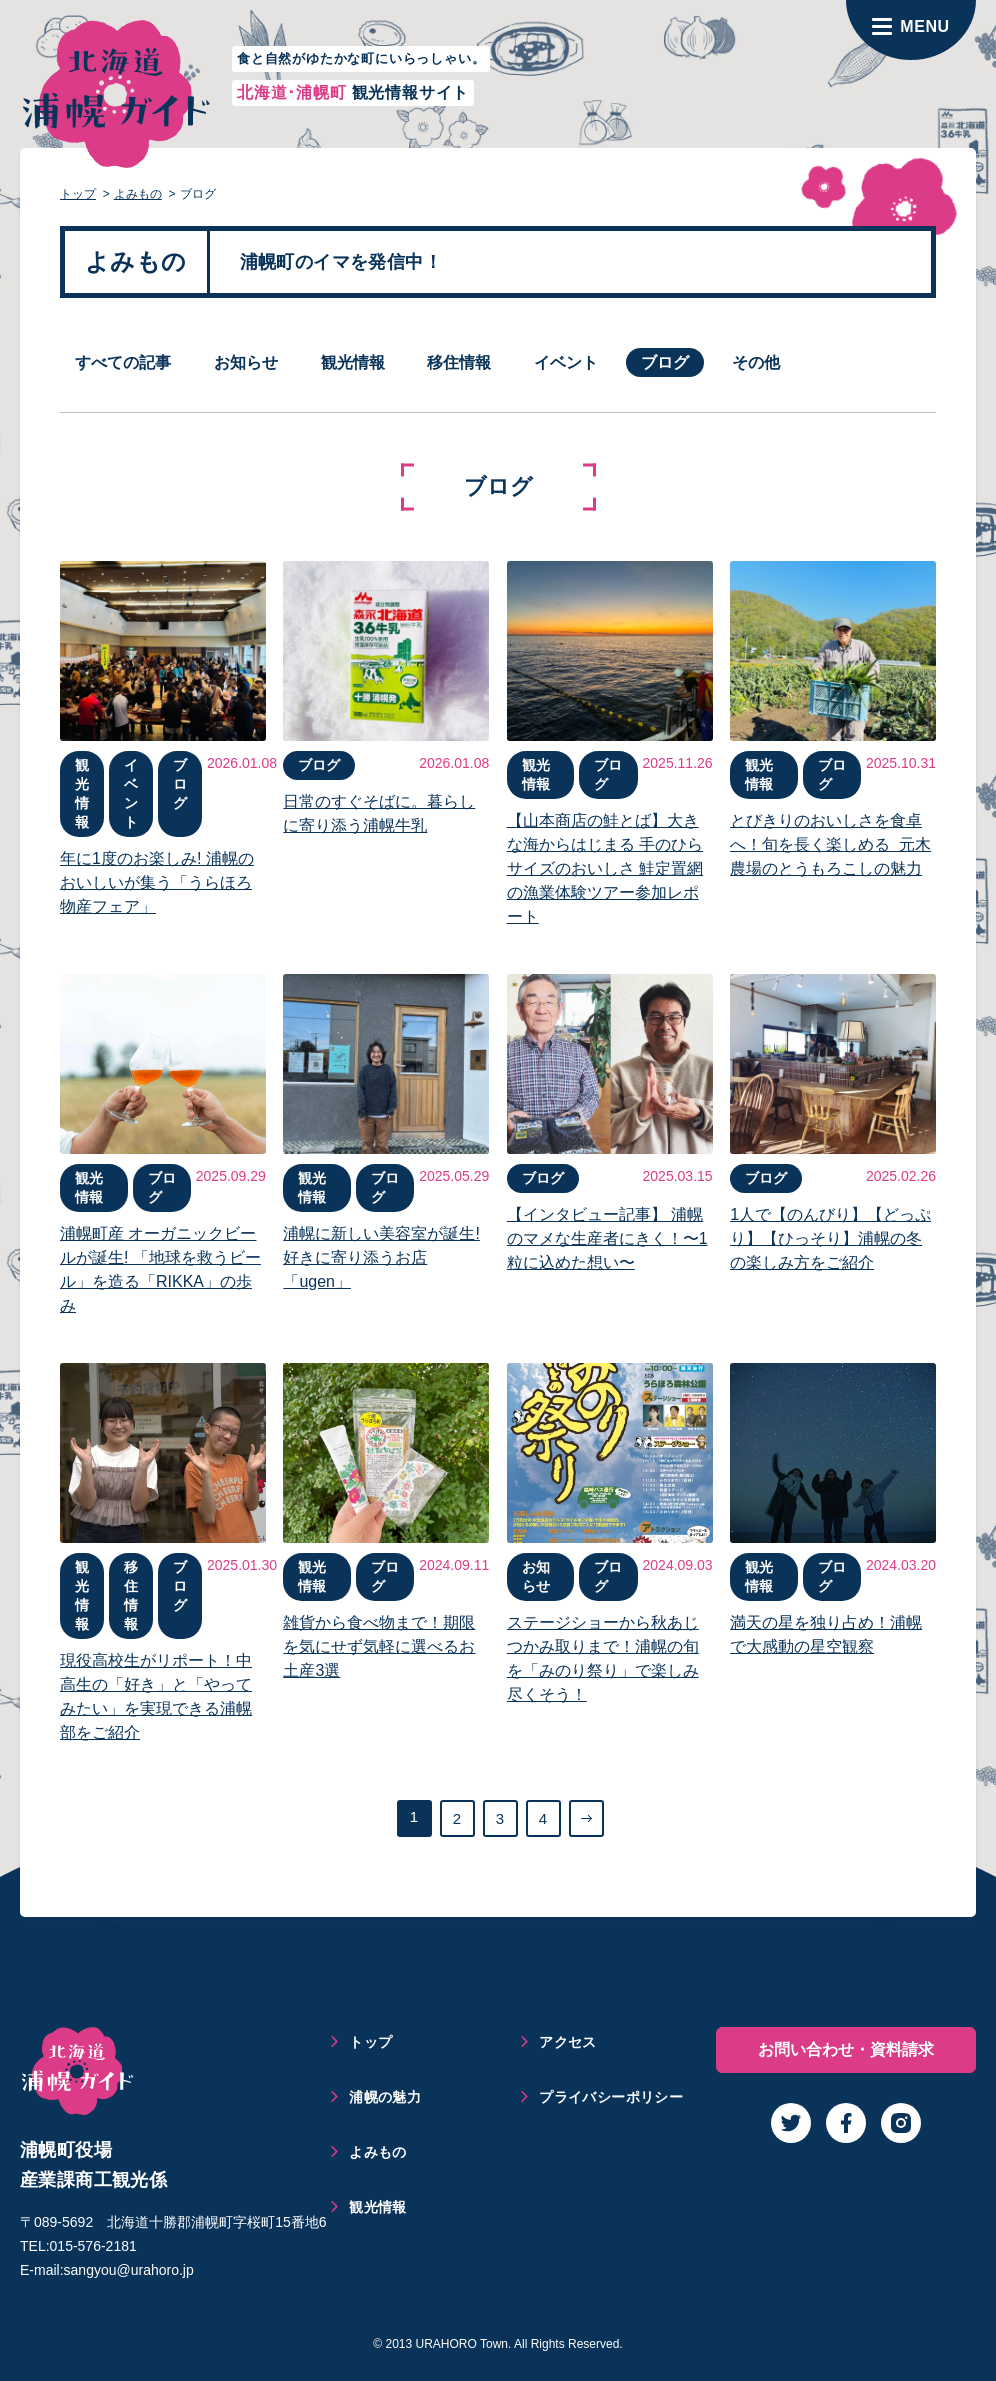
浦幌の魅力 (385, 2097)
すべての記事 (123, 362)
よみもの (138, 194)
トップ (78, 194)
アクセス (568, 2042)
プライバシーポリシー (611, 2097)
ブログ (665, 362)
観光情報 (353, 362)
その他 (756, 362)
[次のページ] (586, 1818)
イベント (566, 362)
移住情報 (459, 362)
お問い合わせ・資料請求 (846, 2049)
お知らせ (246, 362)
